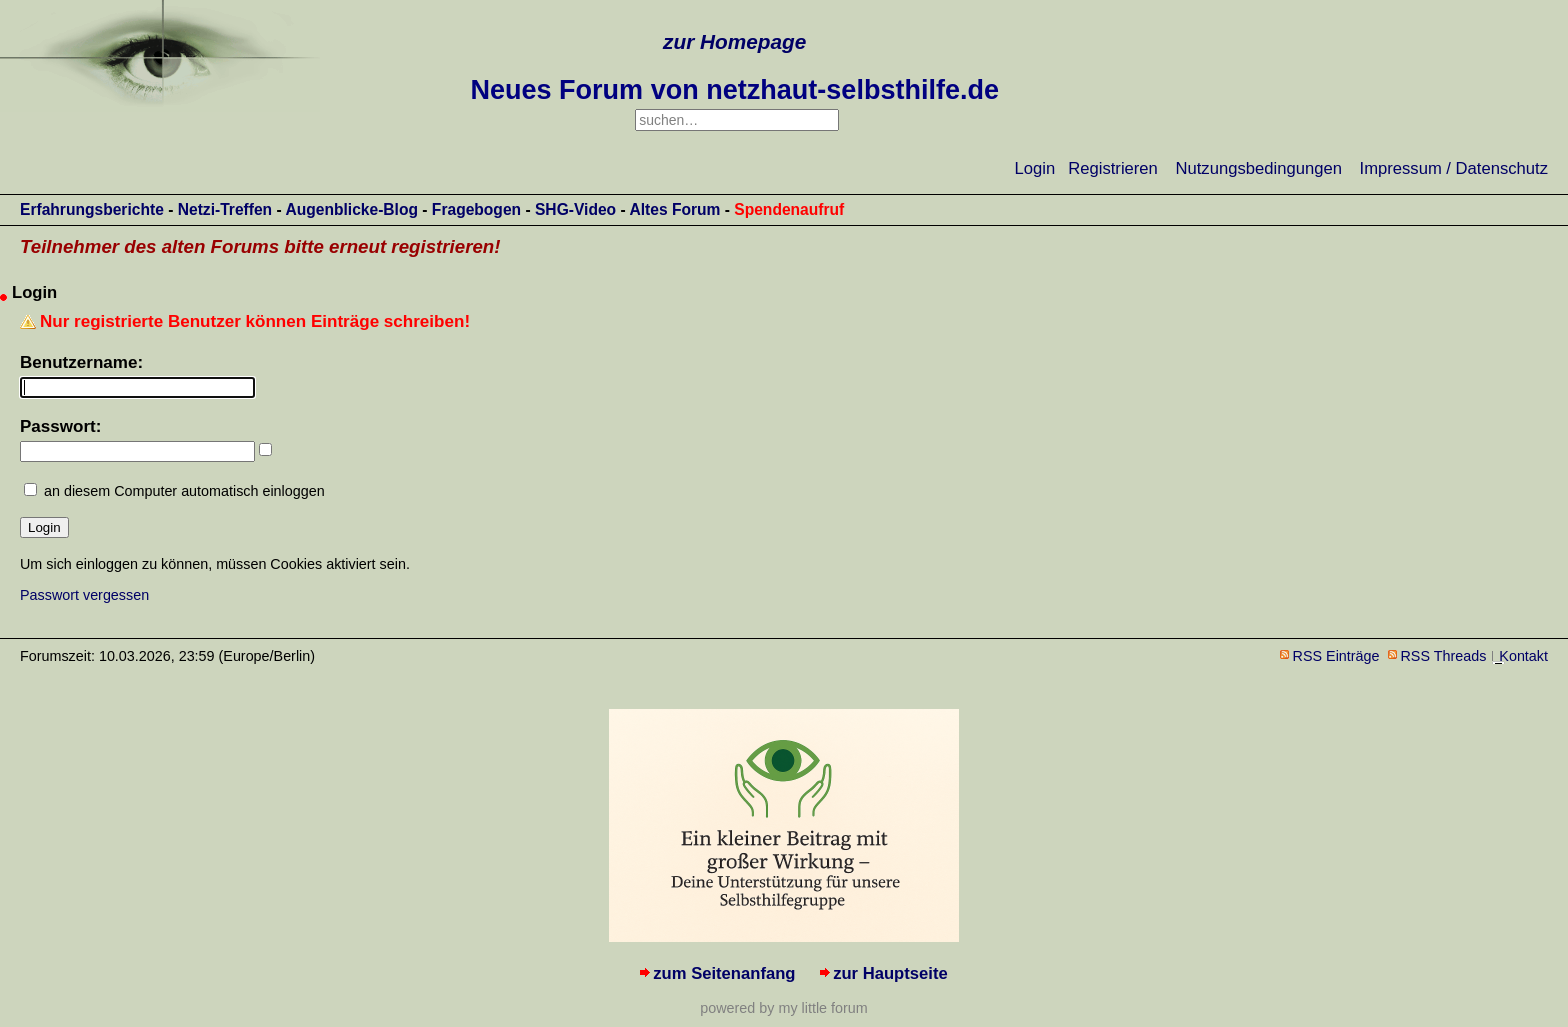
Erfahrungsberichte (92, 209)
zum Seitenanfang (724, 973)
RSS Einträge (1336, 656)
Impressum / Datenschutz (1454, 168)
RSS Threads (1444, 656)
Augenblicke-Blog (351, 209)
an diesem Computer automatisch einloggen (184, 491)
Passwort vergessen (84, 595)
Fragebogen (476, 209)
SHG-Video (575, 209)
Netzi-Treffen (225, 209)
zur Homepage (734, 41)
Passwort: (60, 426)
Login (1035, 168)
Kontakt (1523, 656)
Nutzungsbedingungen (1259, 168)
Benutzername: (81, 362)
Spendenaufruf (789, 209)
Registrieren (1113, 168)
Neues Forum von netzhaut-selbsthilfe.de (734, 90)
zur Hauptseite (890, 973)
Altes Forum (674, 209)
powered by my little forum (783, 1008)
